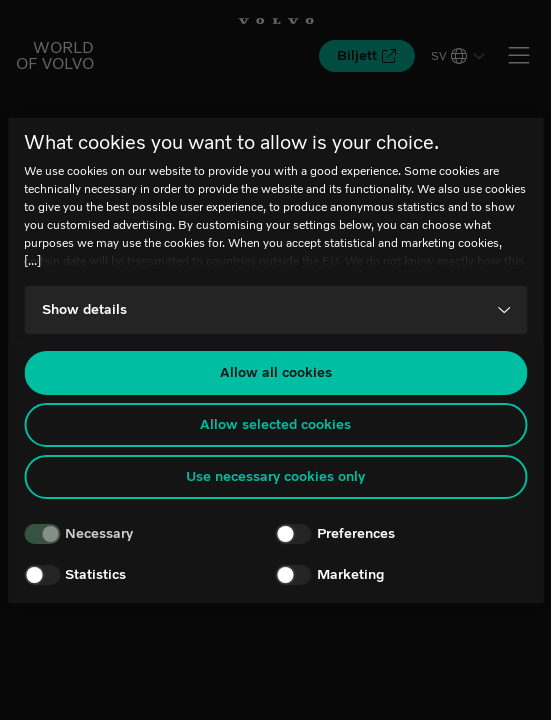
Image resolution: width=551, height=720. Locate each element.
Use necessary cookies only (275, 476)
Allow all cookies (276, 372)
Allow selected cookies (275, 424)
